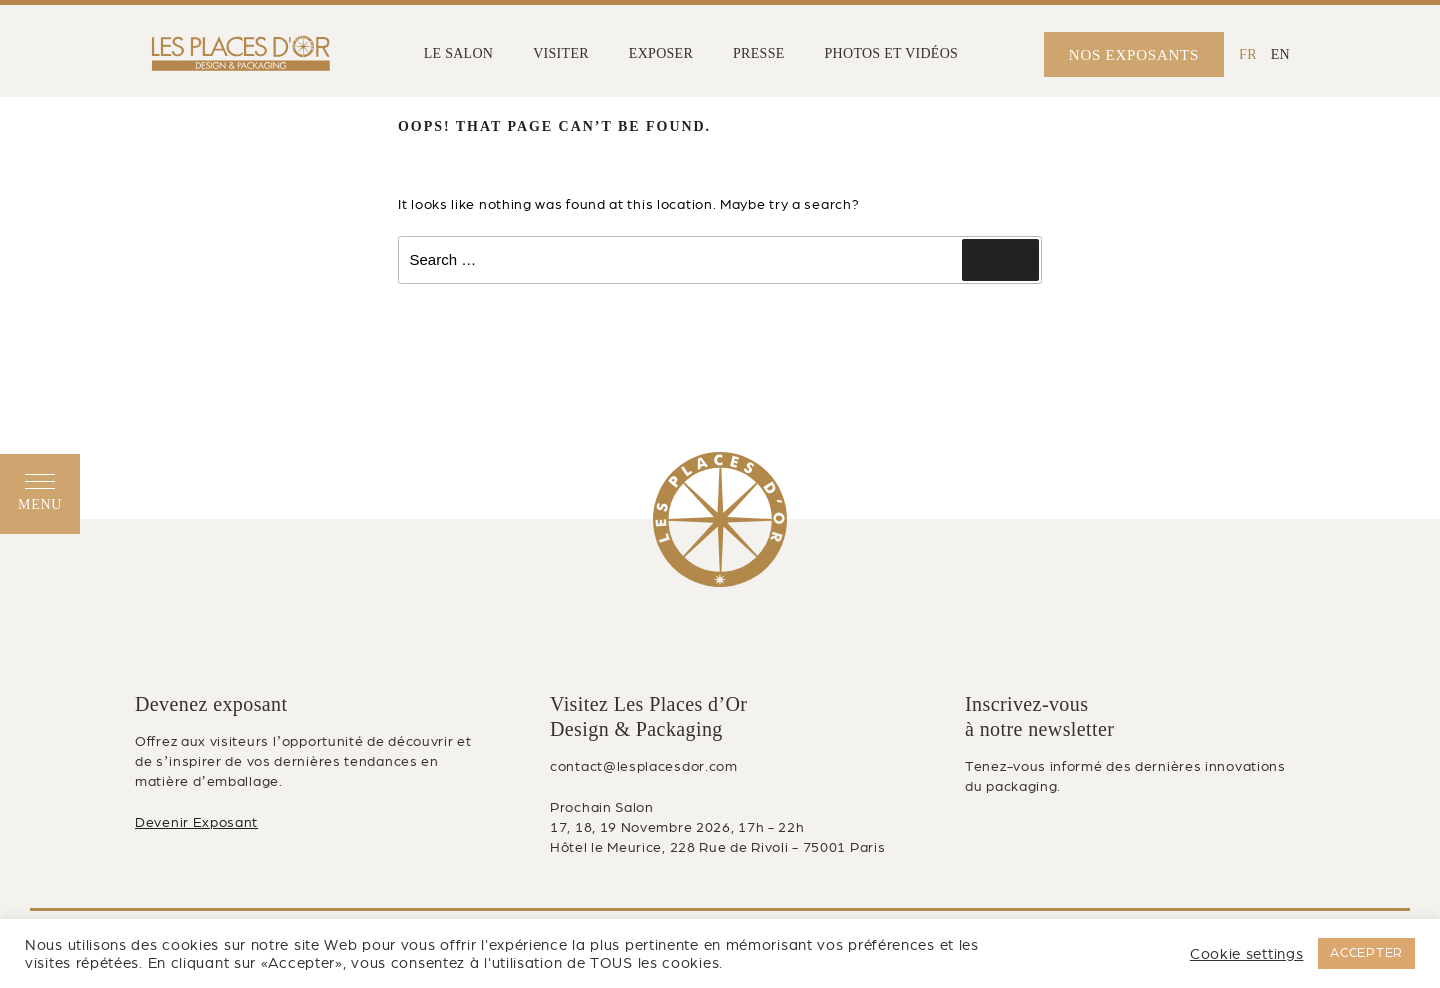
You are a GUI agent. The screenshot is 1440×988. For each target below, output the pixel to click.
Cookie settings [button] (1247, 954)
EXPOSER (661, 53)
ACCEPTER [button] (1366, 953)
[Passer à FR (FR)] (1248, 54)
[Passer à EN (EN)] (1280, 54)
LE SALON (459, 53)
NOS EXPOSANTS (1134, 55)
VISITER (561, 53)
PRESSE (758, 53)
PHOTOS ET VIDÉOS (892, 53)
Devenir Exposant (196, 822)
